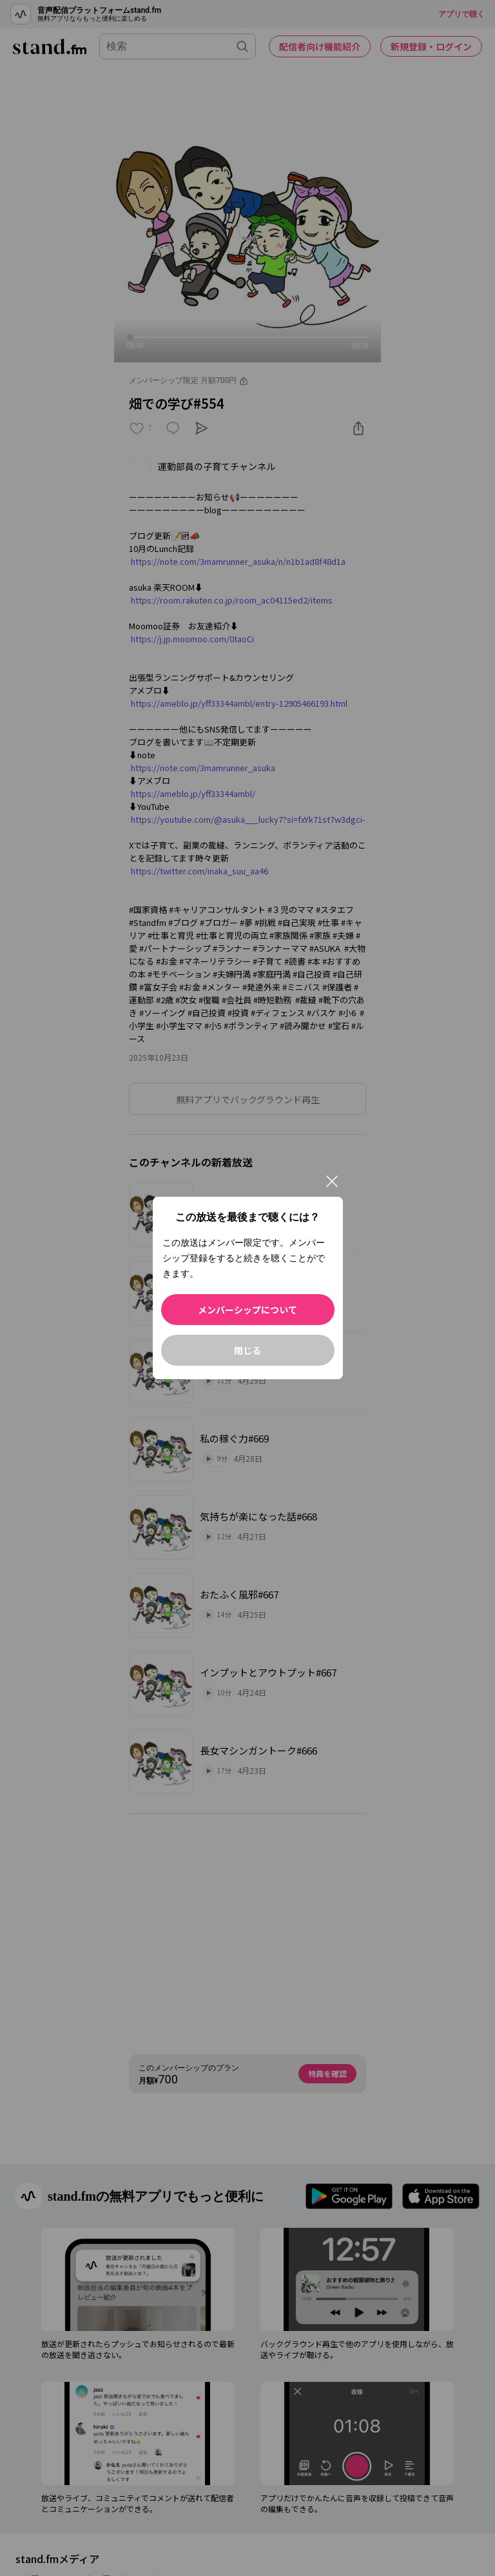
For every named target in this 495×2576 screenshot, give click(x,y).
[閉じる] (332, 1181)
